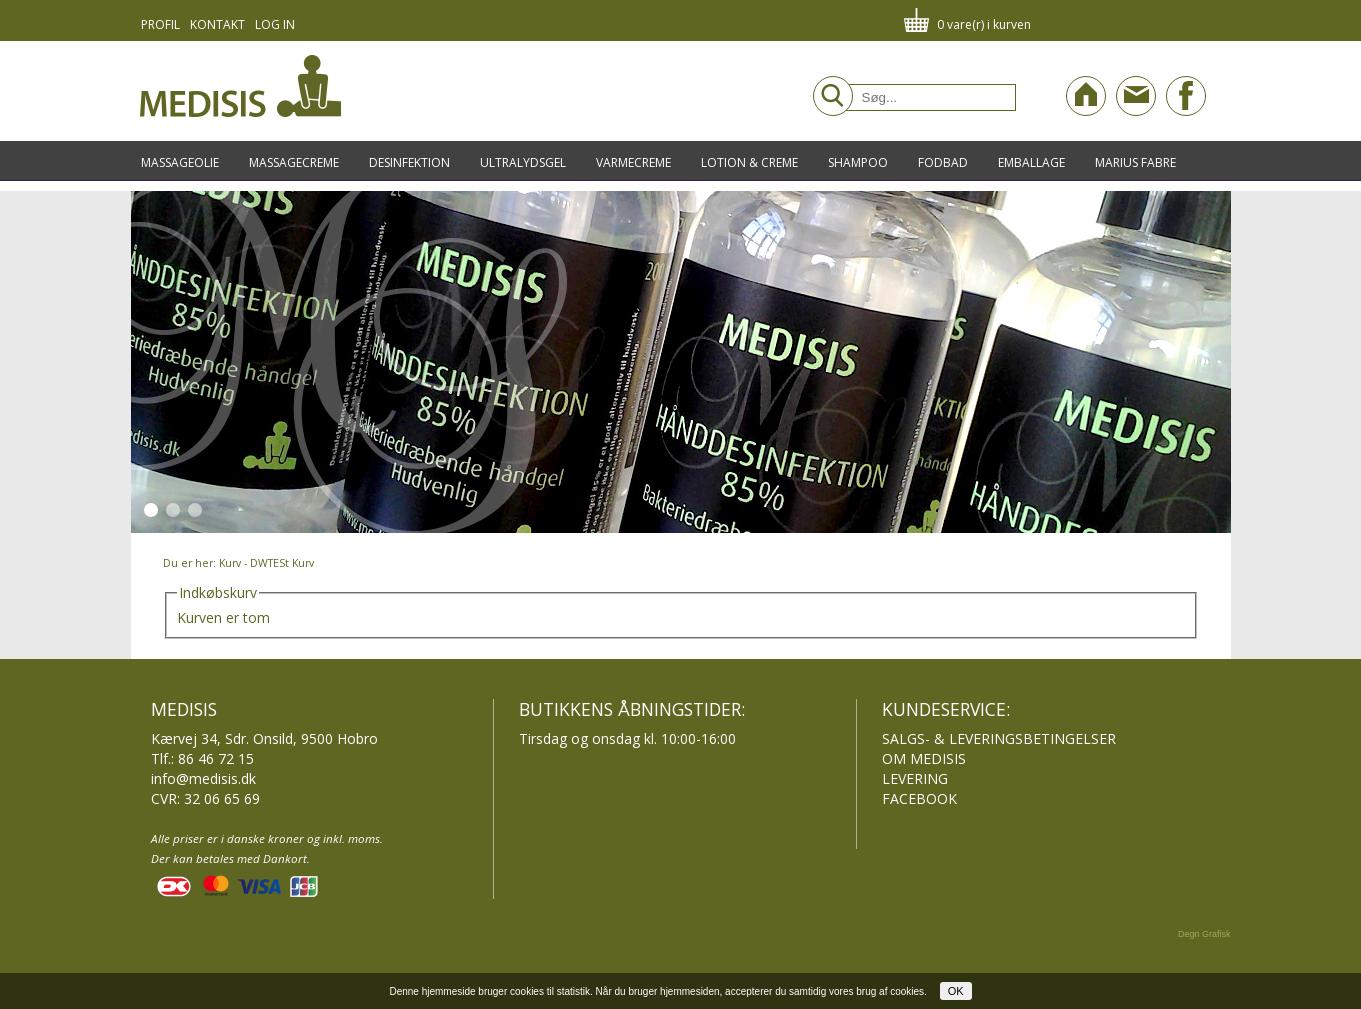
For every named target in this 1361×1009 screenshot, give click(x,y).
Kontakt (217, 24)
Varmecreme (633, 162)
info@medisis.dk (203, 778)
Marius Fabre (1135, 162)
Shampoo (858, 162)
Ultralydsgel (523, 162)
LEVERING (915, 778)
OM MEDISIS (924, 758)
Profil (160, 24)
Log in (275, 24)
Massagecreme (294, 162)
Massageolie (180, 162)
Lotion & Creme (749, 162)
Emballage (1031, 162)
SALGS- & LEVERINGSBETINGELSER (999, 738)
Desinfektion (409, 162)
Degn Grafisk (1204, 934)
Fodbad (943, 162)
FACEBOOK (919, 798)
